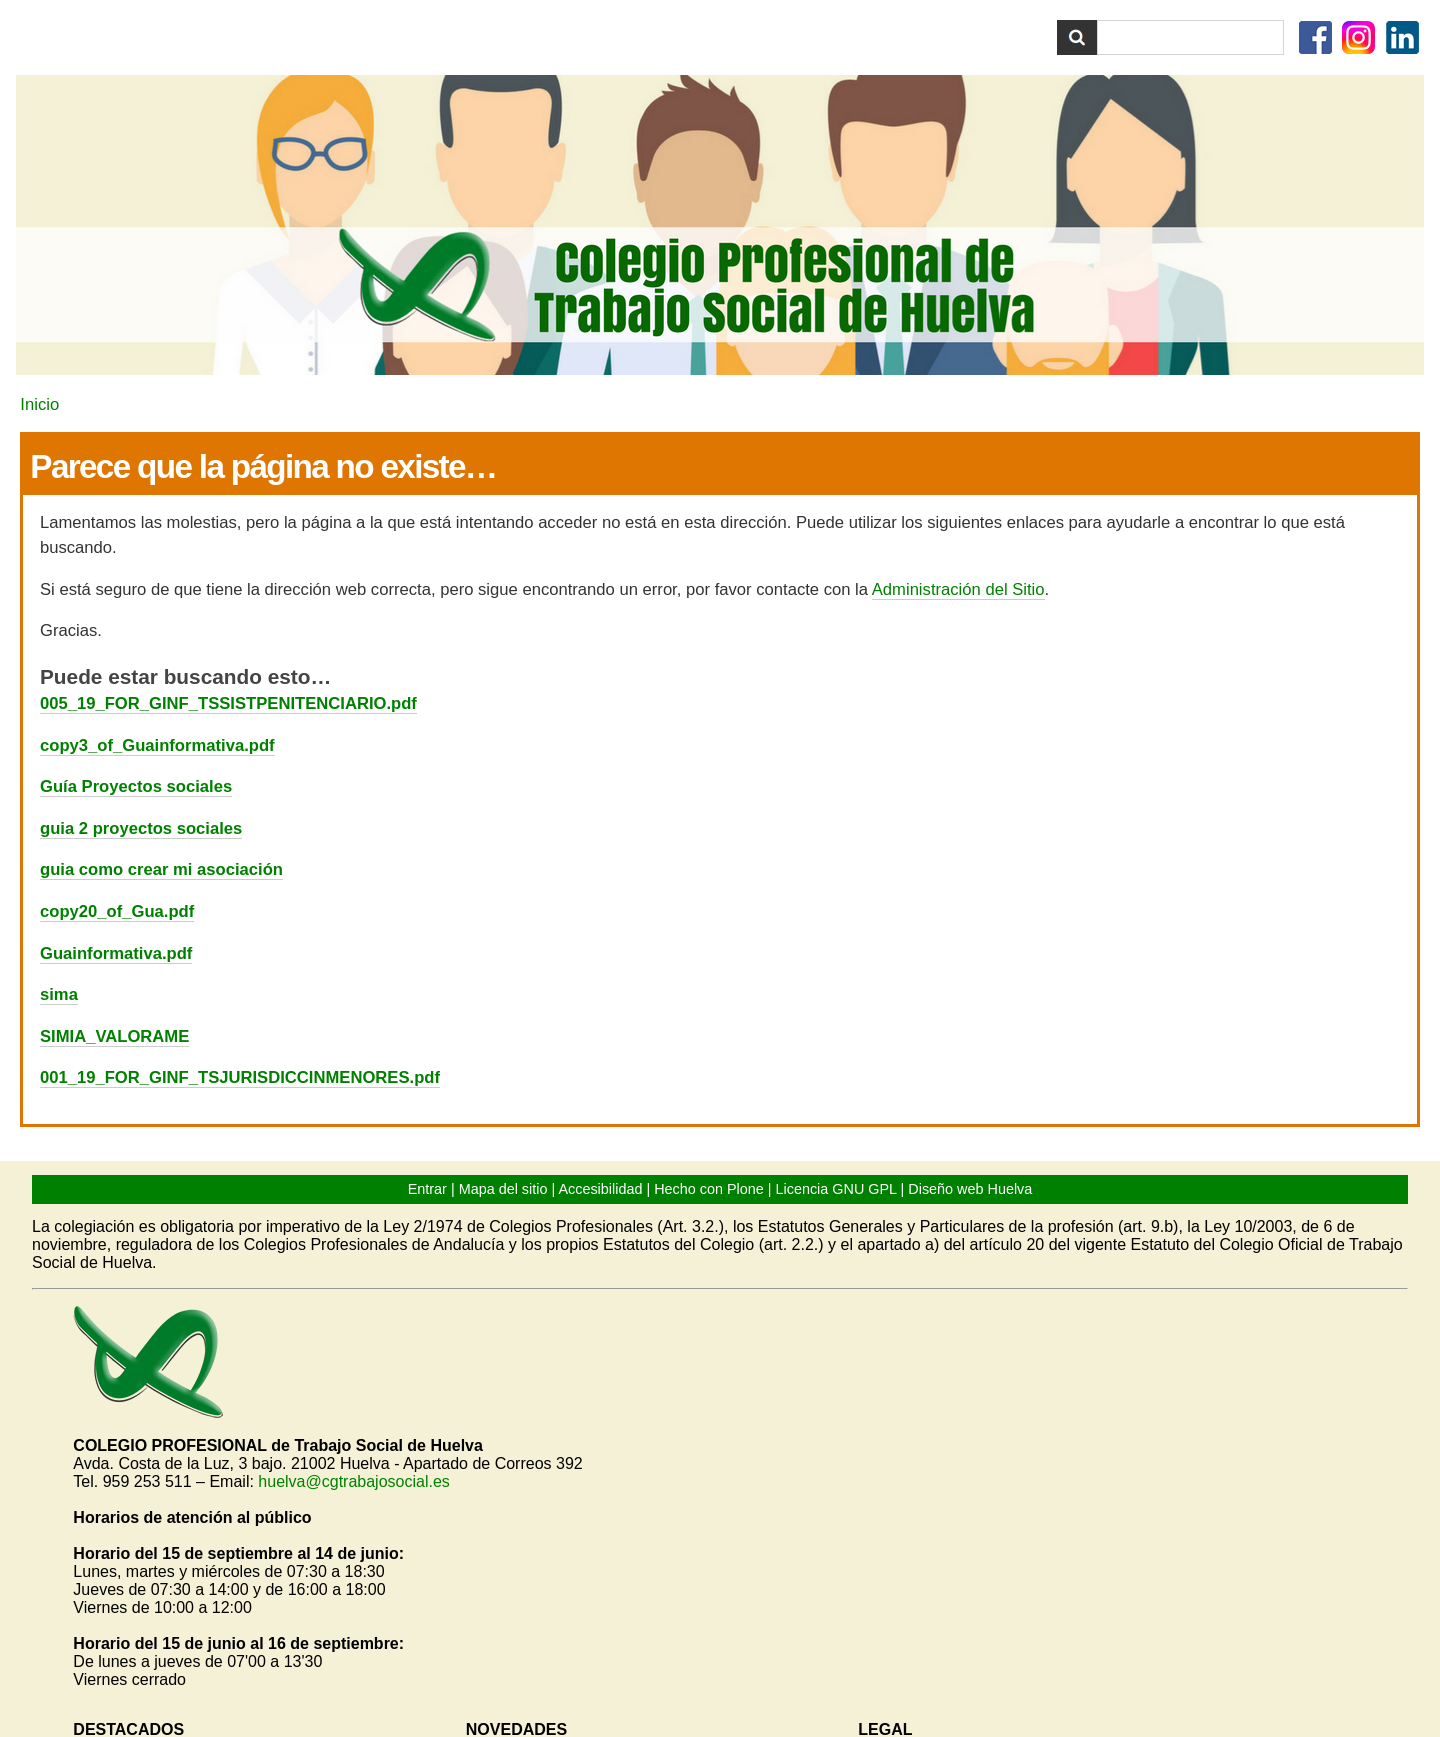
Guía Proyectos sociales (136, 786)
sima (59, 994)
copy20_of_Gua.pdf (117, 911)
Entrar (427, 1189)
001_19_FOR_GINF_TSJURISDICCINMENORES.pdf (240, 1077)
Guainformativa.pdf (116, 953)
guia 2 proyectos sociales (141, 828)
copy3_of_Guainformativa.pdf (157, 745)
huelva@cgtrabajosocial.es (353, 1481)
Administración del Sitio (958, 589)
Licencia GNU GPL (836, 1189)
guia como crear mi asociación (161, 869)
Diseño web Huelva (970, 1189)
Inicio (39, 404)
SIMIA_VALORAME (114, 1036)
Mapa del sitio (503, 1189)
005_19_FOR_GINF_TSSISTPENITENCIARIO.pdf (228, 703)
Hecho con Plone (709, 1189)
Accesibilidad (600, 1189)
